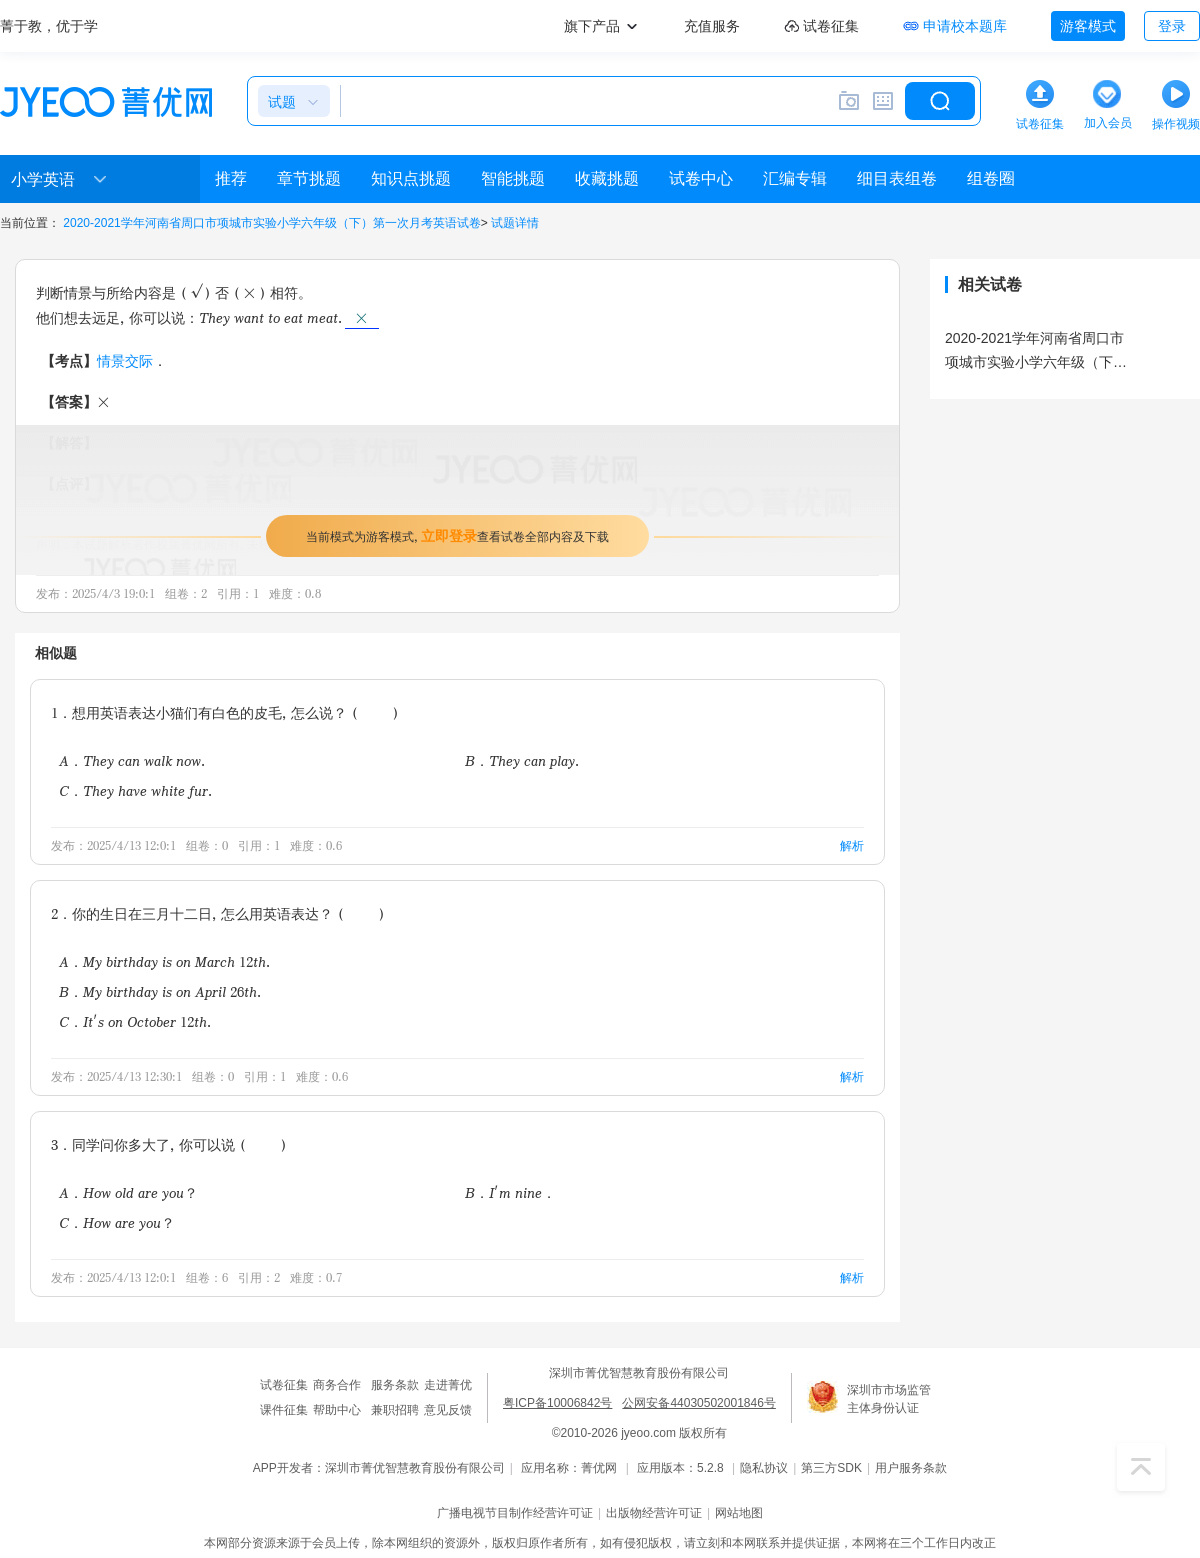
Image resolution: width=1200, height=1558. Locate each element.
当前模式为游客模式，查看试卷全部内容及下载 (457, 535)
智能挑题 (513, 178)
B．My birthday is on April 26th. (160, 991)
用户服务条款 (911, 1468)
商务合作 (337, 1385)
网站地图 (739, 1513)
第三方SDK (831, 1468)
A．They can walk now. (132, 760)
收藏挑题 (607, 178)
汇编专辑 (795, 178)
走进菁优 (448, 1385)
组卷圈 (991, 178)
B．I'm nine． (510, 1192)
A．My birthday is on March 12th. (164, 961)
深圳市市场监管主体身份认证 (889, 1399)
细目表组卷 (897, 178)
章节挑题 (309, 178)
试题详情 (515, 223)
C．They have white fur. (135, 790)
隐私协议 (764, 1468)
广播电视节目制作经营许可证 (515, 1513)
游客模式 (1088, 26)
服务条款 (395, 1385)
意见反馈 (448, 1410)
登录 (1172, 26)
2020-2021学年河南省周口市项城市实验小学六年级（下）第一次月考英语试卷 (271, 223)
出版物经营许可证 (654, 1513)
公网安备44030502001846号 (698, 1403)
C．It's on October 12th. (135, 1021)
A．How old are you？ (128, 1192)
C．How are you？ (117, 1222)
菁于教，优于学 (49, 26)
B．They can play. (522, 760)
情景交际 (125, 360)
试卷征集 (284, 1385)
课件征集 (284, 1410)
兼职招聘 (395, 1410)
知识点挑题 (411, 178)
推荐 (231, 178)
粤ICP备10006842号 (557, 1403)
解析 (852, 845)
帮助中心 (337, 1410)
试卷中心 (701, 178)
